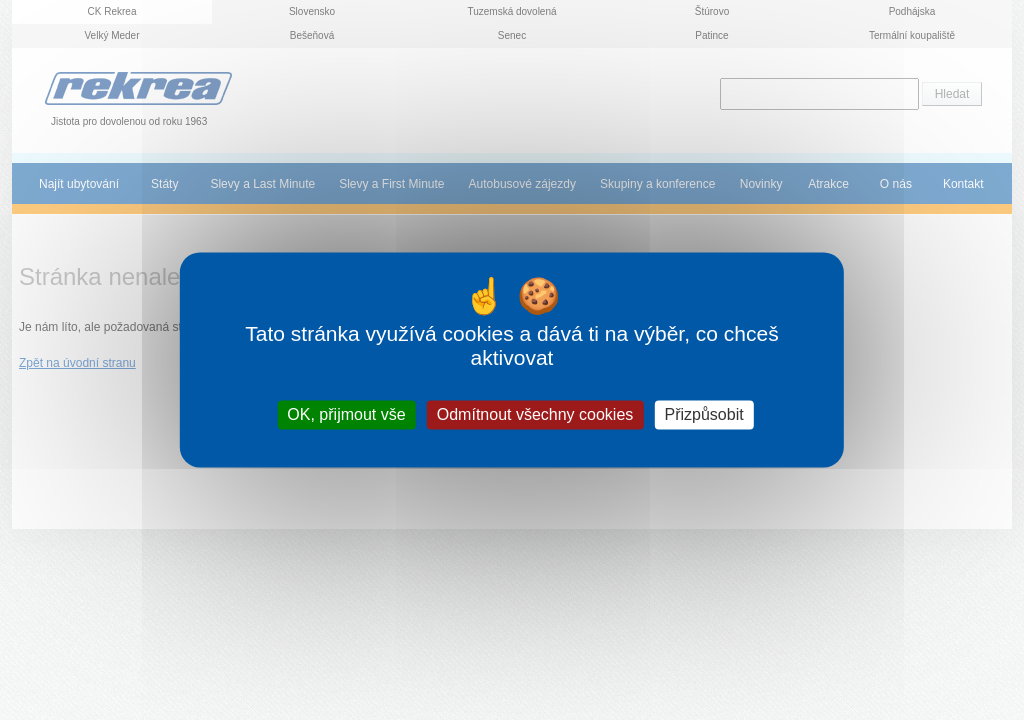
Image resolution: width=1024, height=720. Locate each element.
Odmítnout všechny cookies (535, 414)
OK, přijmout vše (346, 414)
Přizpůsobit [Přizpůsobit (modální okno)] (703, 414)
